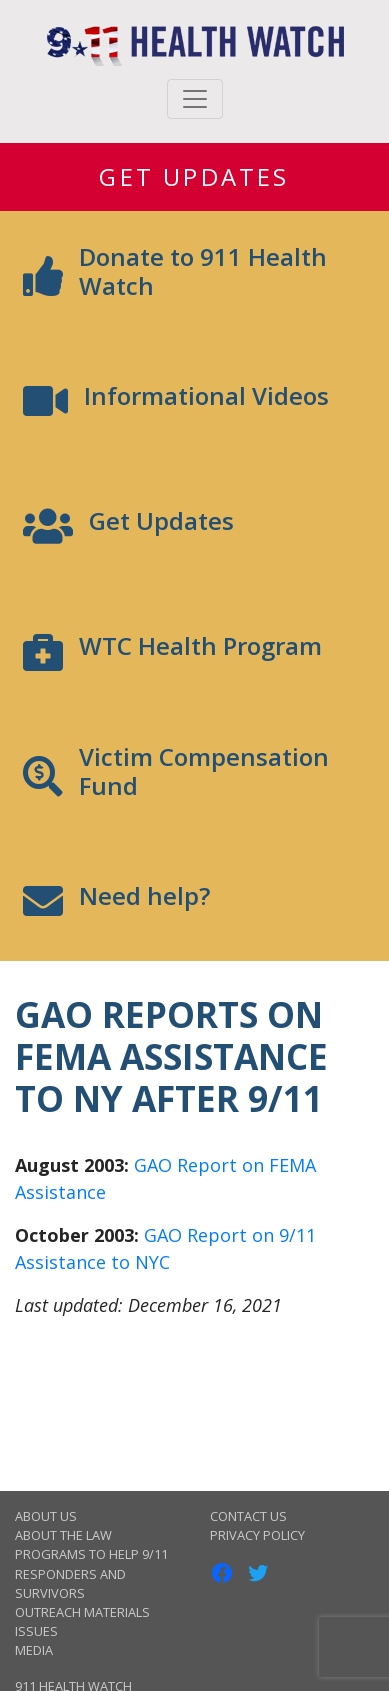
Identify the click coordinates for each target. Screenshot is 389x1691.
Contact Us (248, 1516)
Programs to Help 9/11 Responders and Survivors (91, 1573)
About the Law (63, 1535)
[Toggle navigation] (195, 99)
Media (34, 1650)
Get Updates (194, 176)
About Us (46, 1516)
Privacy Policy (257, 1535)
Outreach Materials (82, 1612)
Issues (36, 1631)
